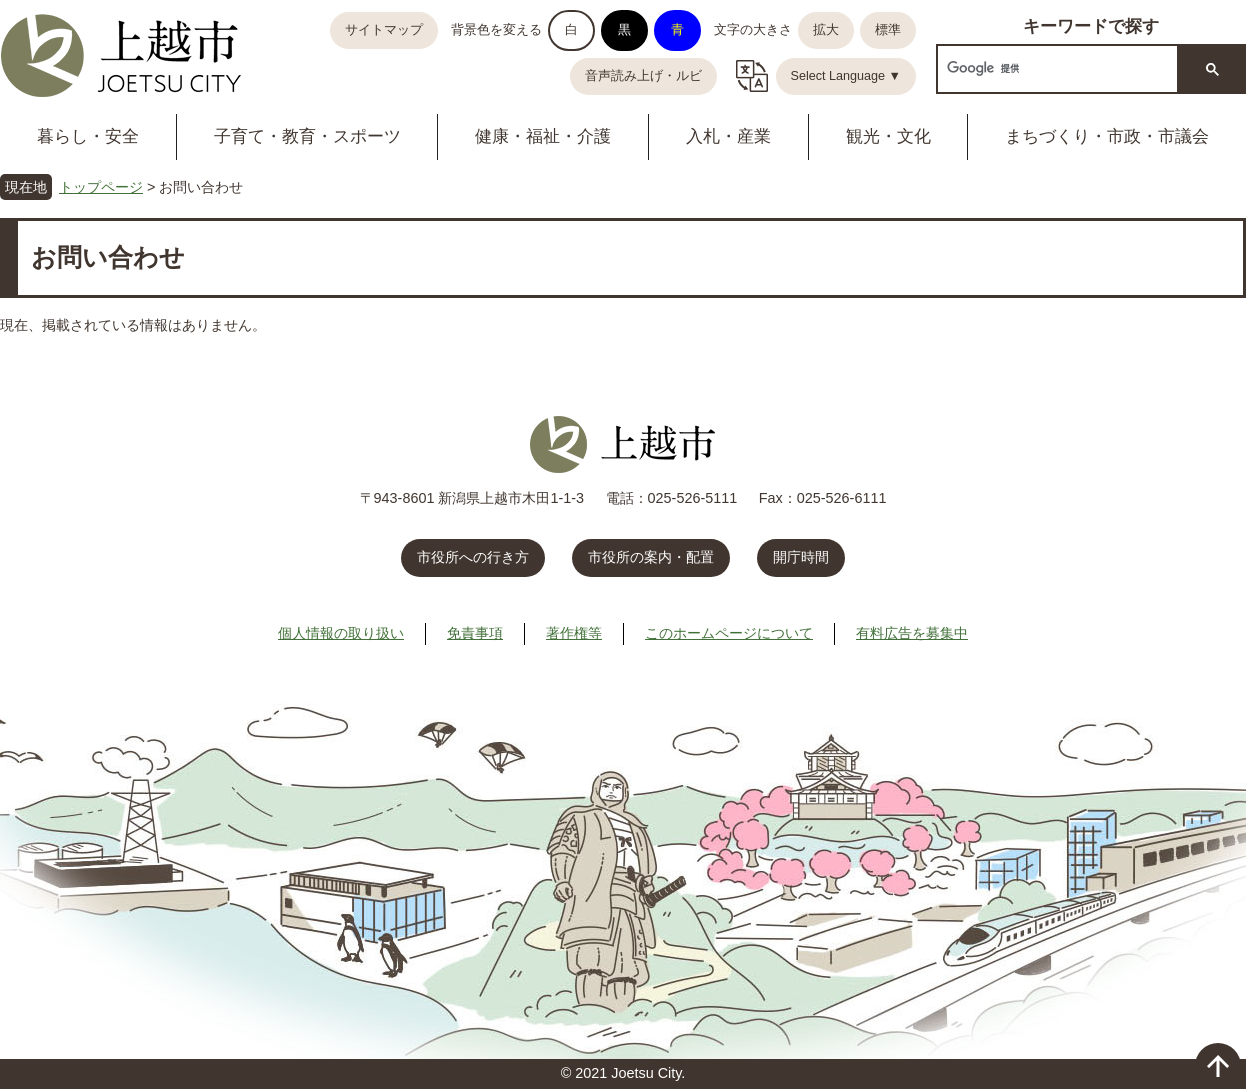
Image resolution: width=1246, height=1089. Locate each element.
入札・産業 (728, 136)
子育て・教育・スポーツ (307, 136)
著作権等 (574, 633)
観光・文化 (888, 136)
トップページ (101, 187)
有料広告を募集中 (912, 633)
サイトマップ (384, 30)
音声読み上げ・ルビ (643, 76)
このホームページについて (729, 633)
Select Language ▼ (846, 76)
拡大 (826, 30)
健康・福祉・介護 (543, 136)
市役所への (473, 557)
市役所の (651, 557)
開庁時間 (801, 557)
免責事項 (475, 633)
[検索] (1055, 68)
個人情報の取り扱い (341, 633)
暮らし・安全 (88, 136)
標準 (888, 30)
